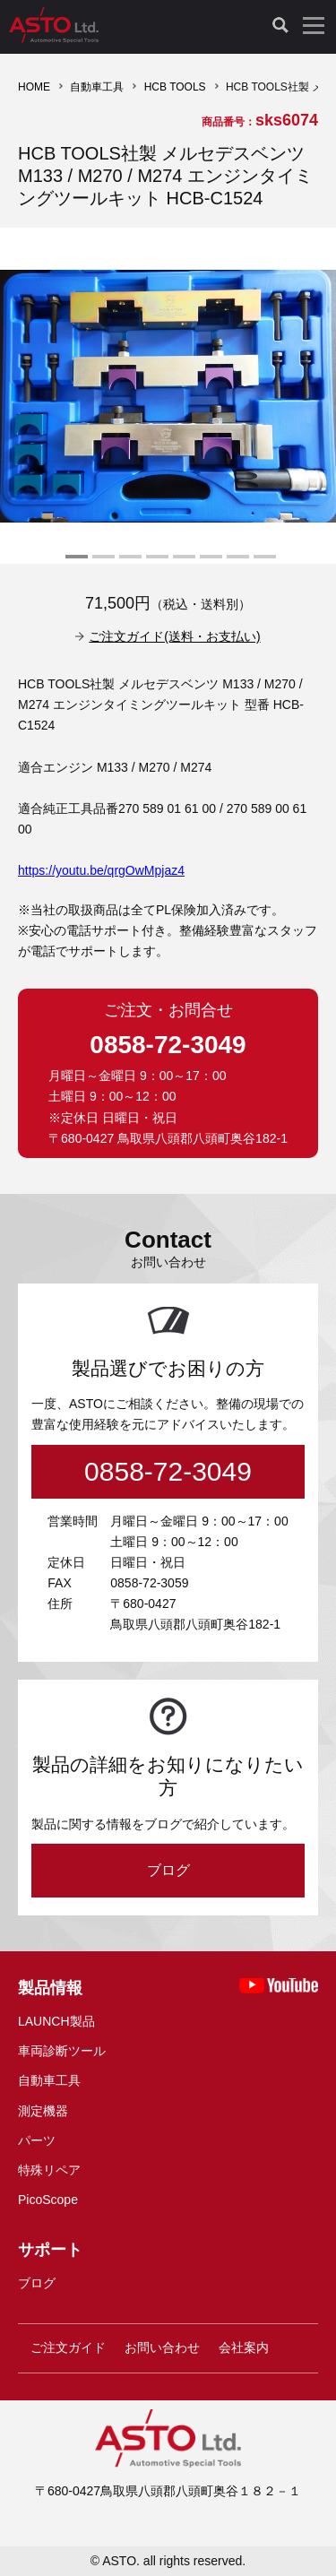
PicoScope (48, 2199)
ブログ (168, 1870)
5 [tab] (182, 564)
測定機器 (43, 2111)
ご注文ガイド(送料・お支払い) (174, 636)
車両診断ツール (62, 2051)
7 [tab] (236, 564)
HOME (34, 87)
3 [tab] (128, 564)
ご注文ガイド (68, 2347)
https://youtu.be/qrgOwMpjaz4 (101, 870)
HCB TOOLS (175, 87)
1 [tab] (74, 564)
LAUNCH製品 (56, 2021)
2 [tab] (101, 564)
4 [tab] (155, 564)
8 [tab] (262, 564)
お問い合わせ (162, 2347)
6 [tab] (209, 564)
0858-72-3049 (168, 1045)
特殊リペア (49, 2170)
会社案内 (244, 2347)
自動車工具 (97, 87)
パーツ (37, 2140)
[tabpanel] (168, 396)
